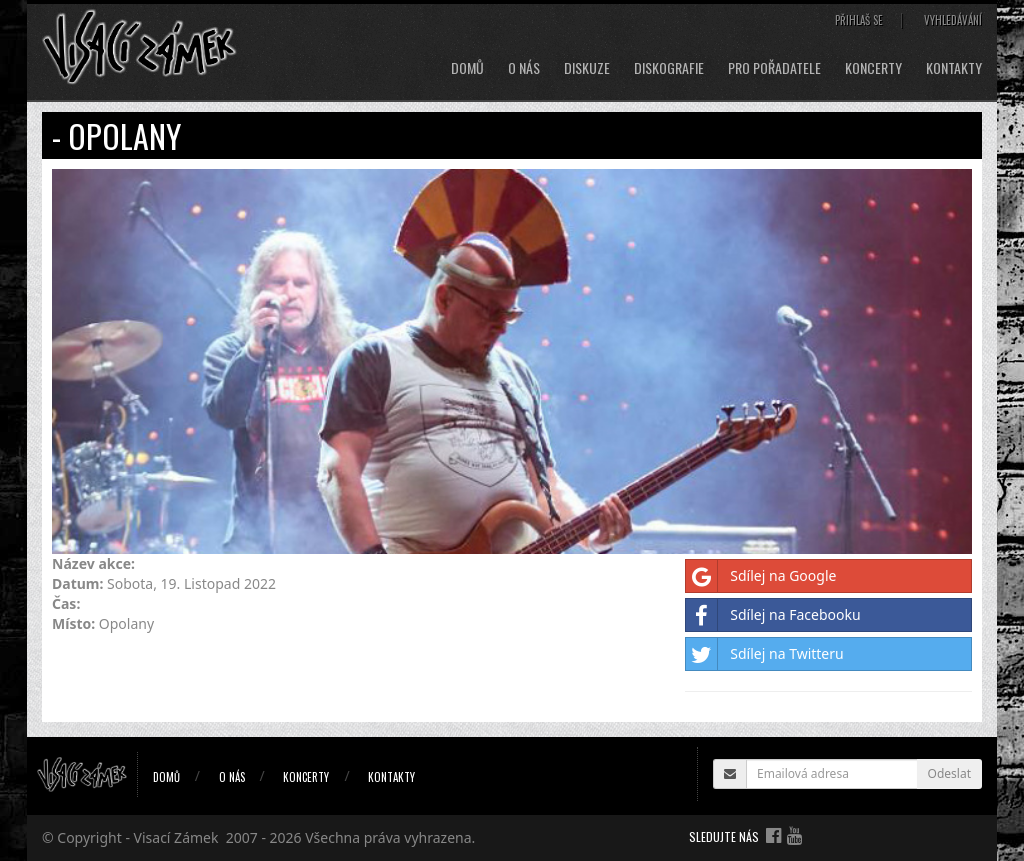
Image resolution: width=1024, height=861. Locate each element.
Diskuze (587, 68)
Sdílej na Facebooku (773, 615)
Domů (467, 68)
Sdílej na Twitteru (764, 654)
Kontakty (954, 68)
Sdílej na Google (761, 576)
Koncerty (873, 68)
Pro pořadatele (774, 68)
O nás (524, 68)
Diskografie (669, 68)
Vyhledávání (953, 20)
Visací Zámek (176, 837)
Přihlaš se (859, 20)
